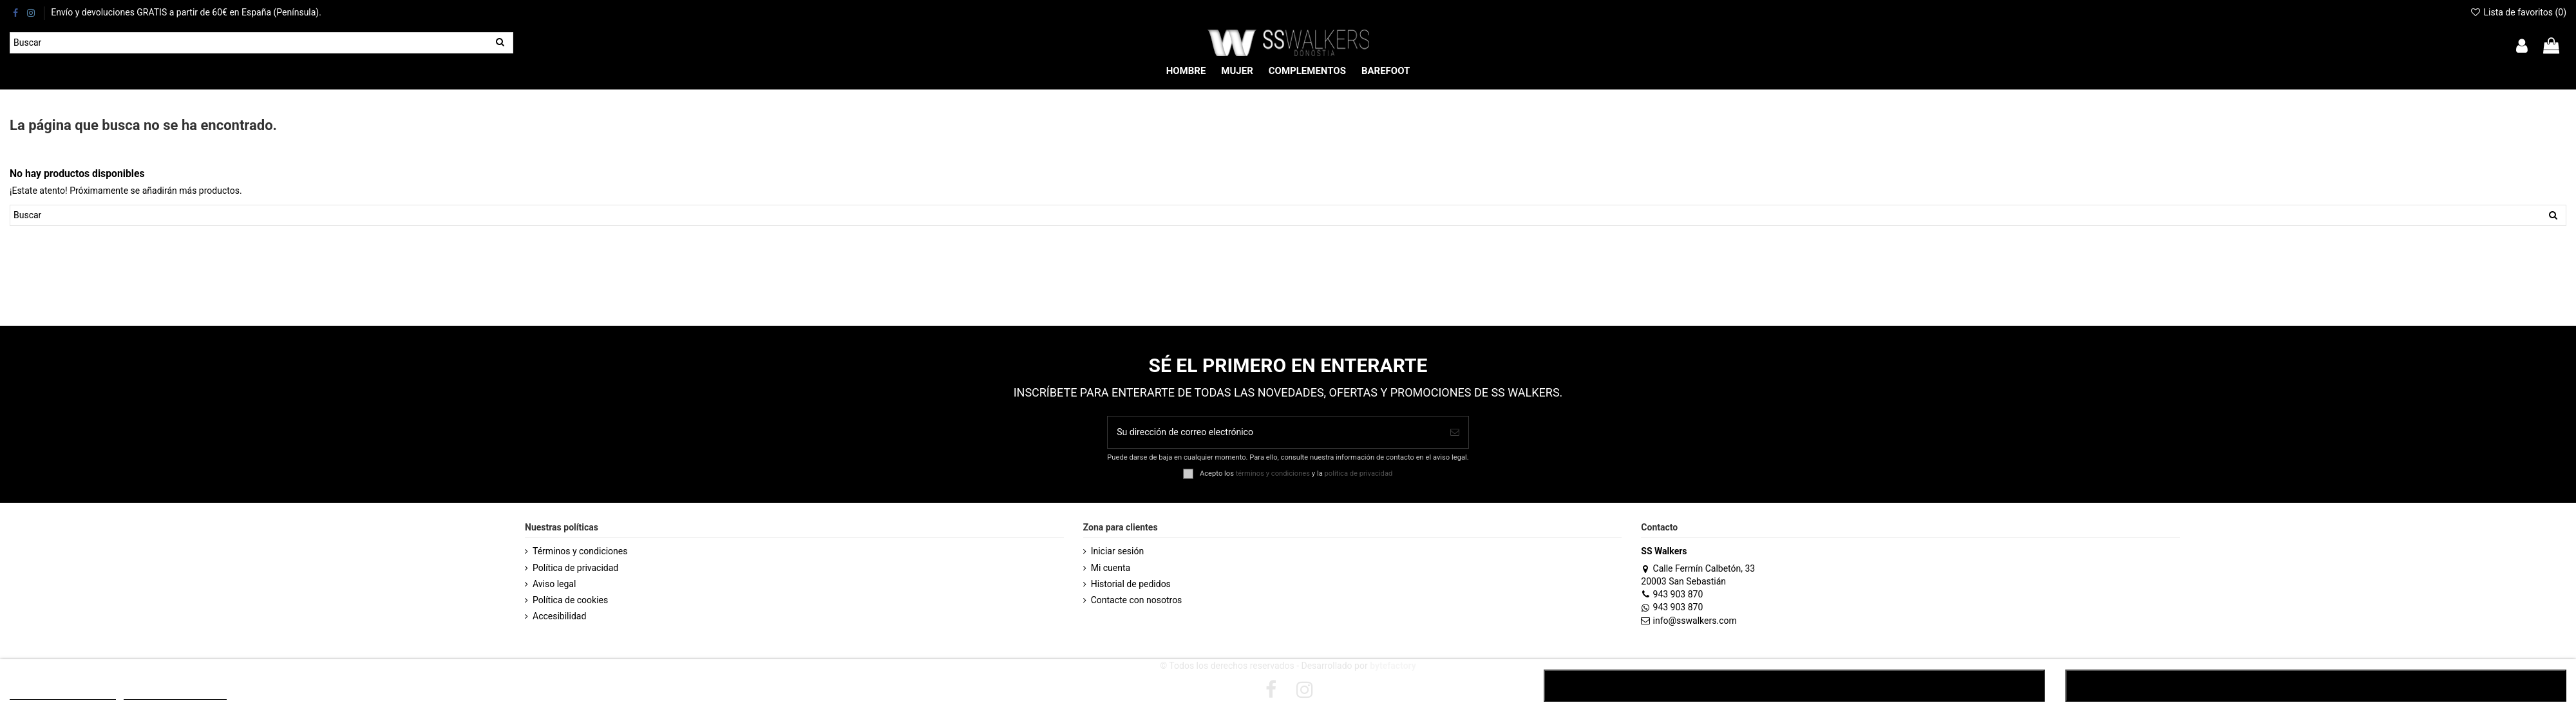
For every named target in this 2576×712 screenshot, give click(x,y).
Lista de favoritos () (2518, 12)
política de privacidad (1359, 473)
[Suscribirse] (1454, 432)
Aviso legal (554, 584)
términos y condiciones (1273, 473)
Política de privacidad (575, 568)
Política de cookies (570, 600)
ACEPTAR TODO (2316, 685)
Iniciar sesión (1117, 551)
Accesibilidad (559, 616)
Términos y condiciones (580, 551)
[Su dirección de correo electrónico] (1274, 432)
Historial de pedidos (1131, 584)
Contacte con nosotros (1136, 600)
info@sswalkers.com (1688, 620)
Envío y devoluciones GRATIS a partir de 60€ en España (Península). (186, 12)
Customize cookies (175, 693)
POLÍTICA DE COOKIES (63, 693)
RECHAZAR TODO (1794, 685)
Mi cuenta (1111, 568)
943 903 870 (1672, 594)
